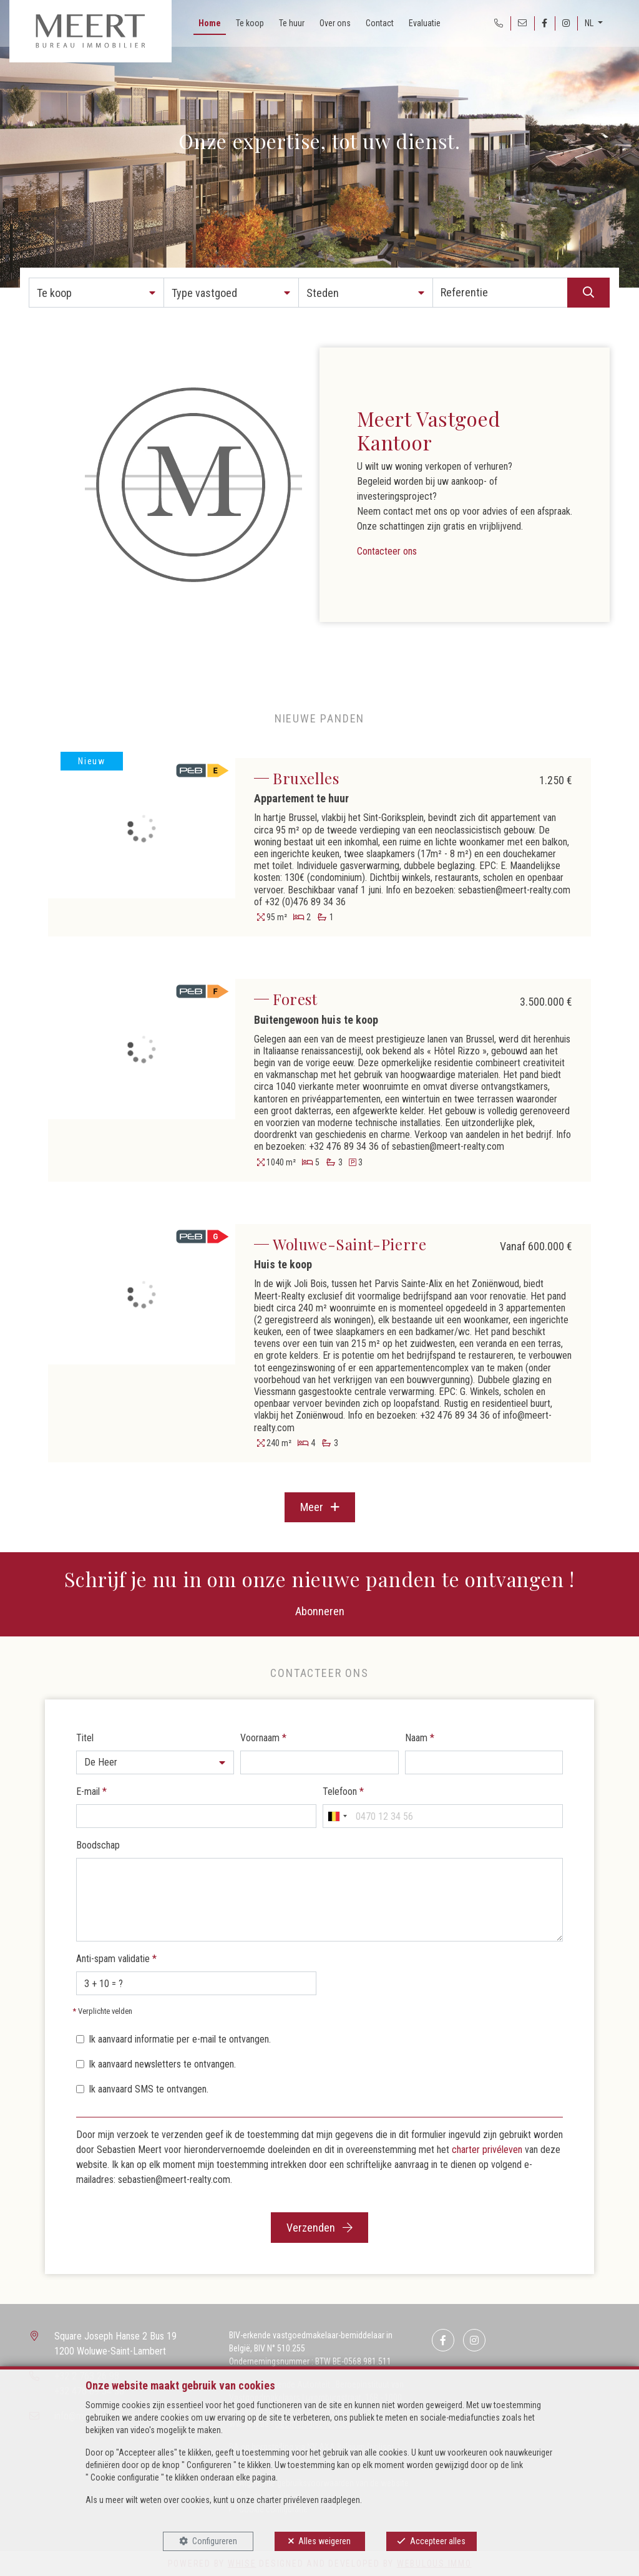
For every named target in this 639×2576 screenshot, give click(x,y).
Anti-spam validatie (116, 1959)
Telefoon (343, 1791)
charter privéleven (487, 2150)
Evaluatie (425, 23)
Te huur (292, 23)
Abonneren (319, 1611)
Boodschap (98, 1845)
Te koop (250, 23)
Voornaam (263, 1738)
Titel (85, 1738)
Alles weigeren (324, 2541)
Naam (419, 1738)
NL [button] (590, 23)
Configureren (214, 2541)
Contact (380, 23)
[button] (96, 293)
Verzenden (319, 2227)
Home (209, 23)
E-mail (91, 1791)
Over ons (335, 23)
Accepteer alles (438, 2541)
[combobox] (337, 1816)
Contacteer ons (387, 551)
